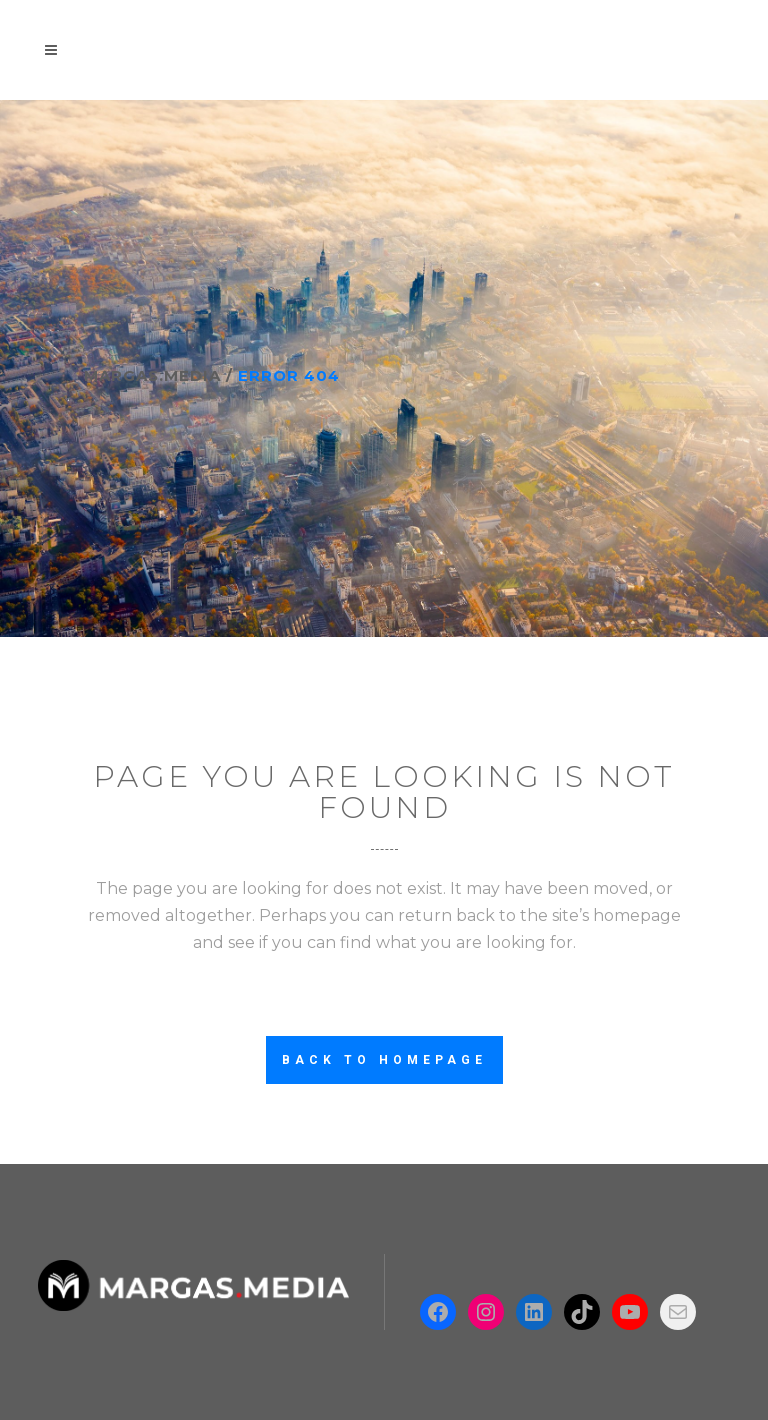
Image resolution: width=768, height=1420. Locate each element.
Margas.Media (152, 375)
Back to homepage (384, 1060)
